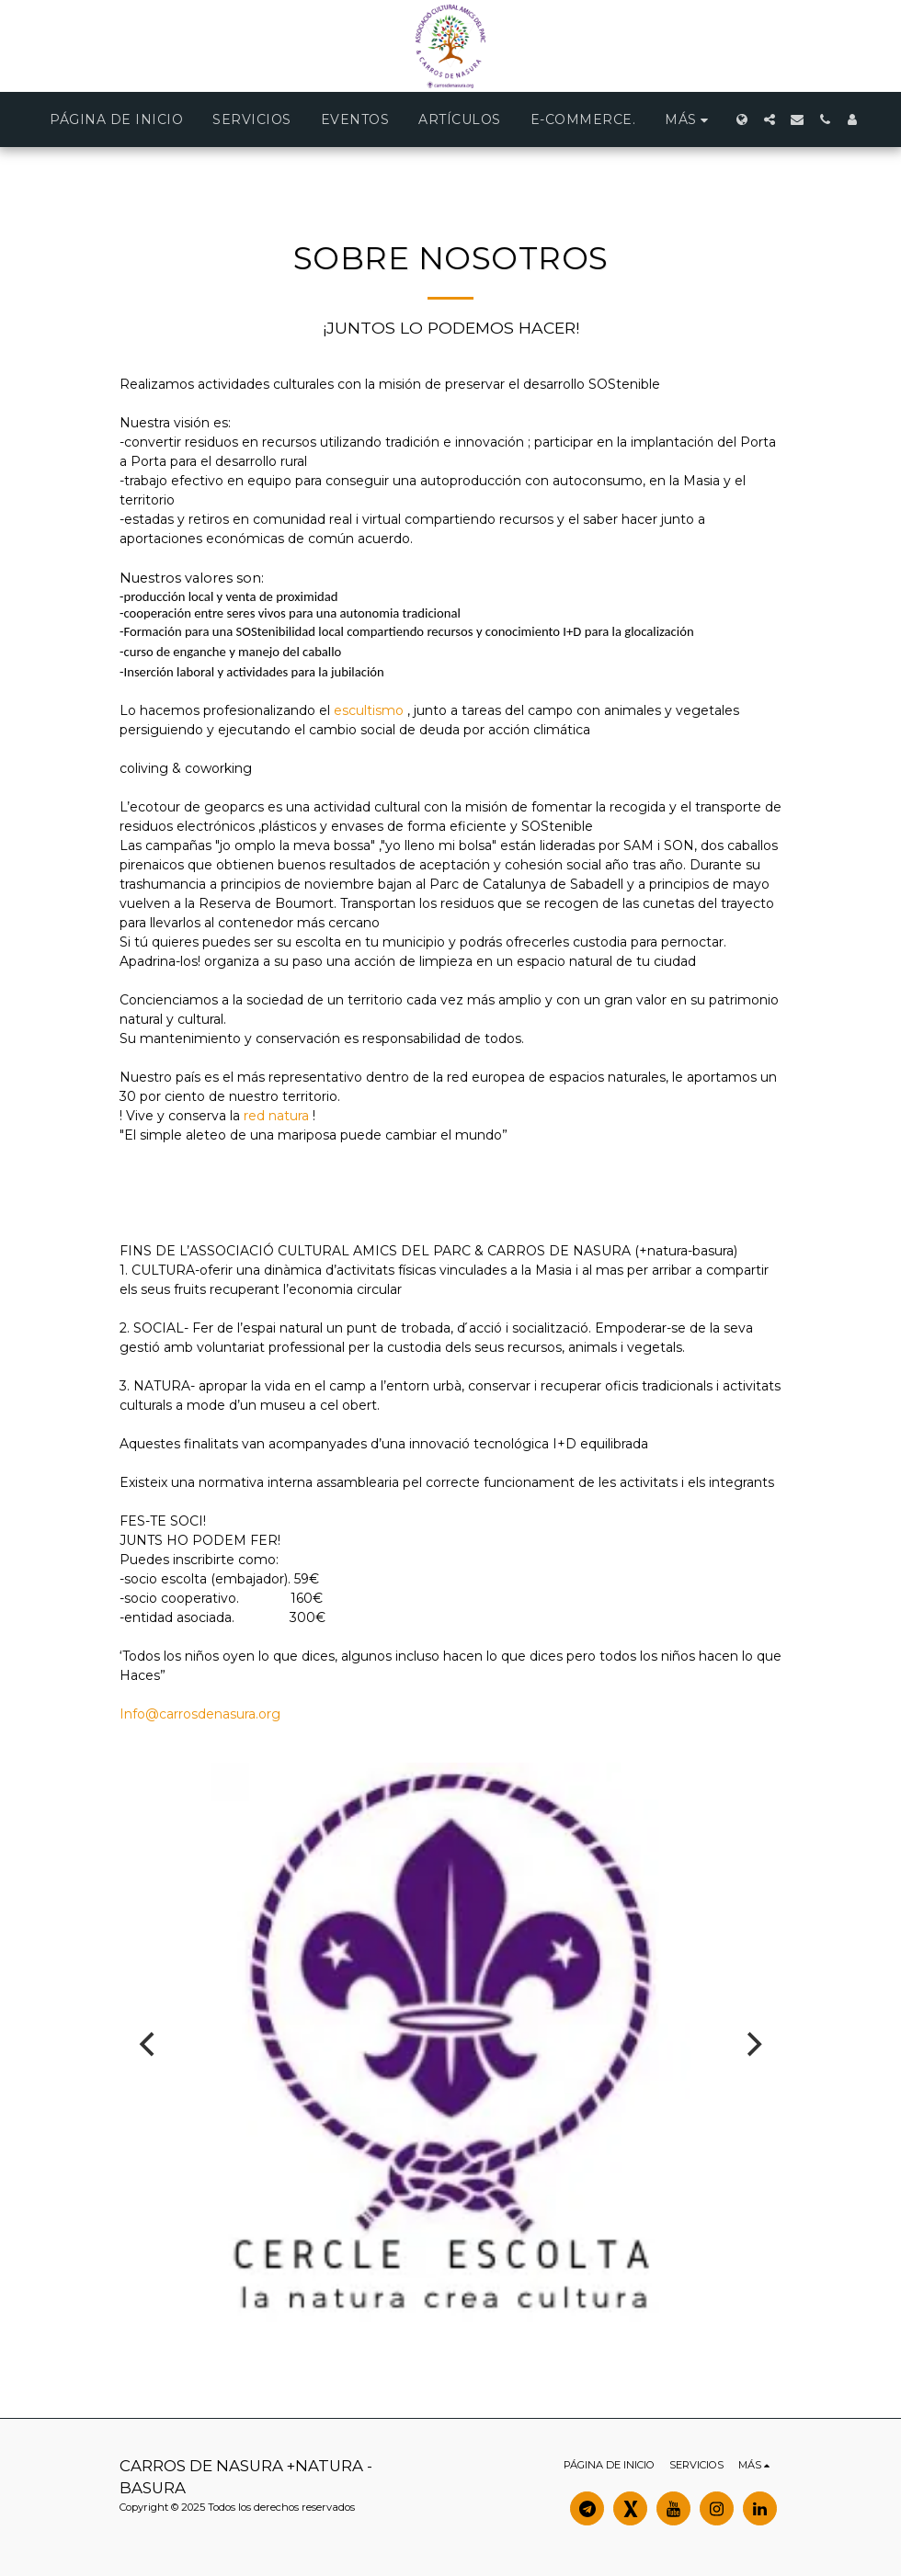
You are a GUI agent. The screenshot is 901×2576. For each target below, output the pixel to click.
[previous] (149, 2045)
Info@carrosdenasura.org (200, 1714)
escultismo (369, 710)
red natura (276, 1115)
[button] (769, 119)
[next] (752, 2045)
